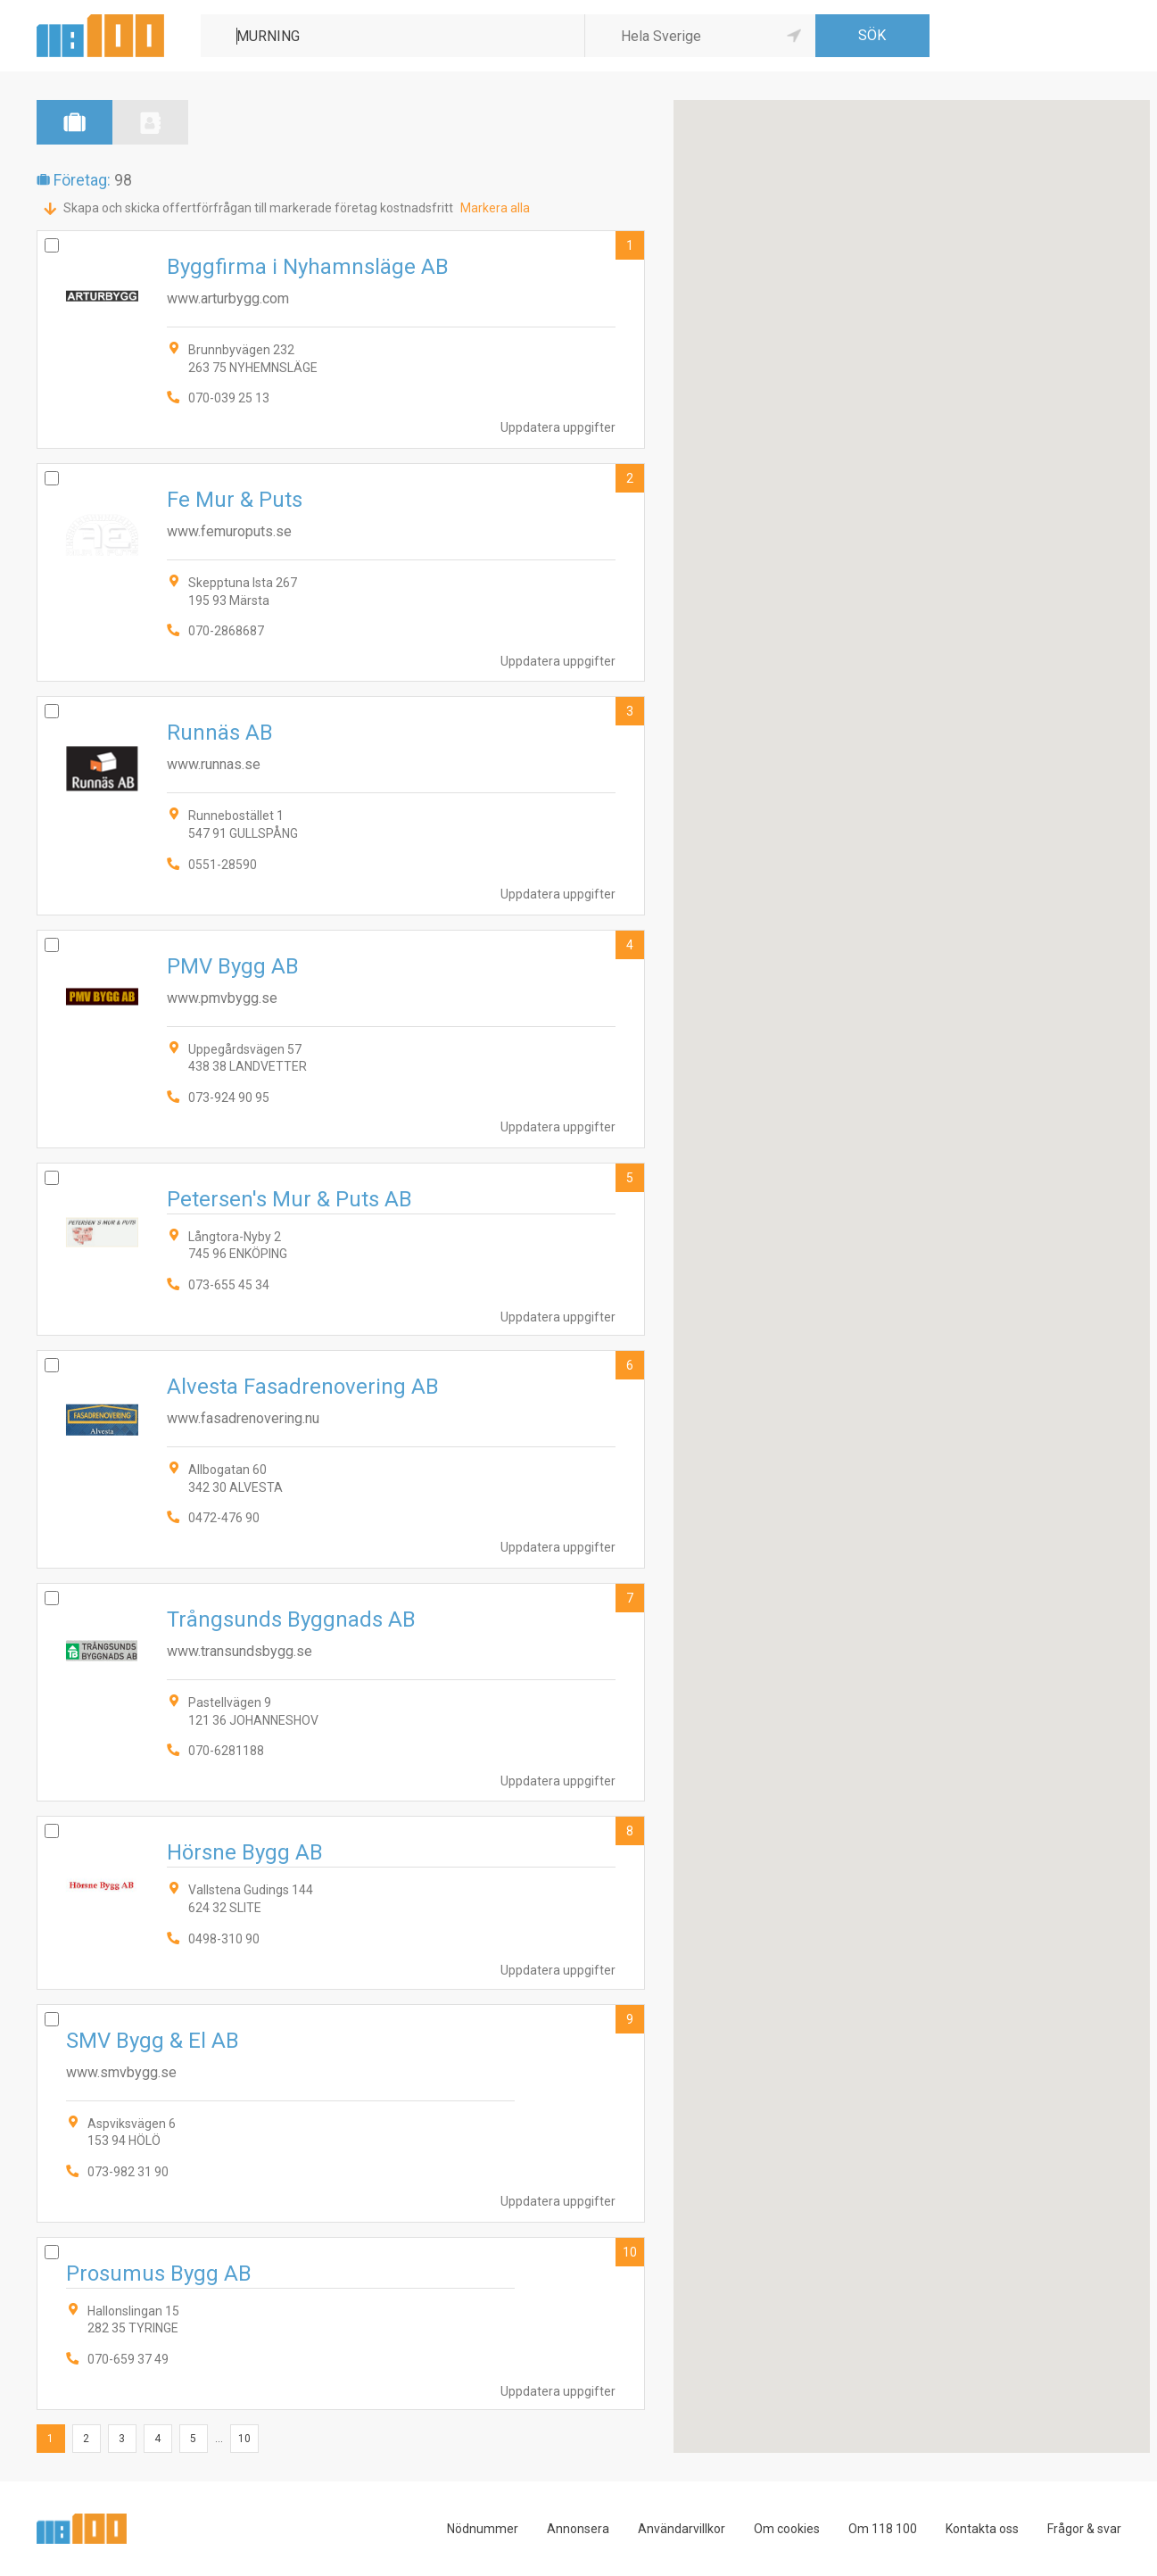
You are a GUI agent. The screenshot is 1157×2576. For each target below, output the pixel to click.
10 (630, 2252)
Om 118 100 (882, 2529)
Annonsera (578, 2529)
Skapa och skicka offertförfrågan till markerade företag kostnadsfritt (258, 208)
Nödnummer (482, 2529)
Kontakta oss (982, 2529)
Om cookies (787, 2529)
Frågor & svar (1084, 2529)
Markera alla (495, 208)
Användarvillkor (681, 2529)
